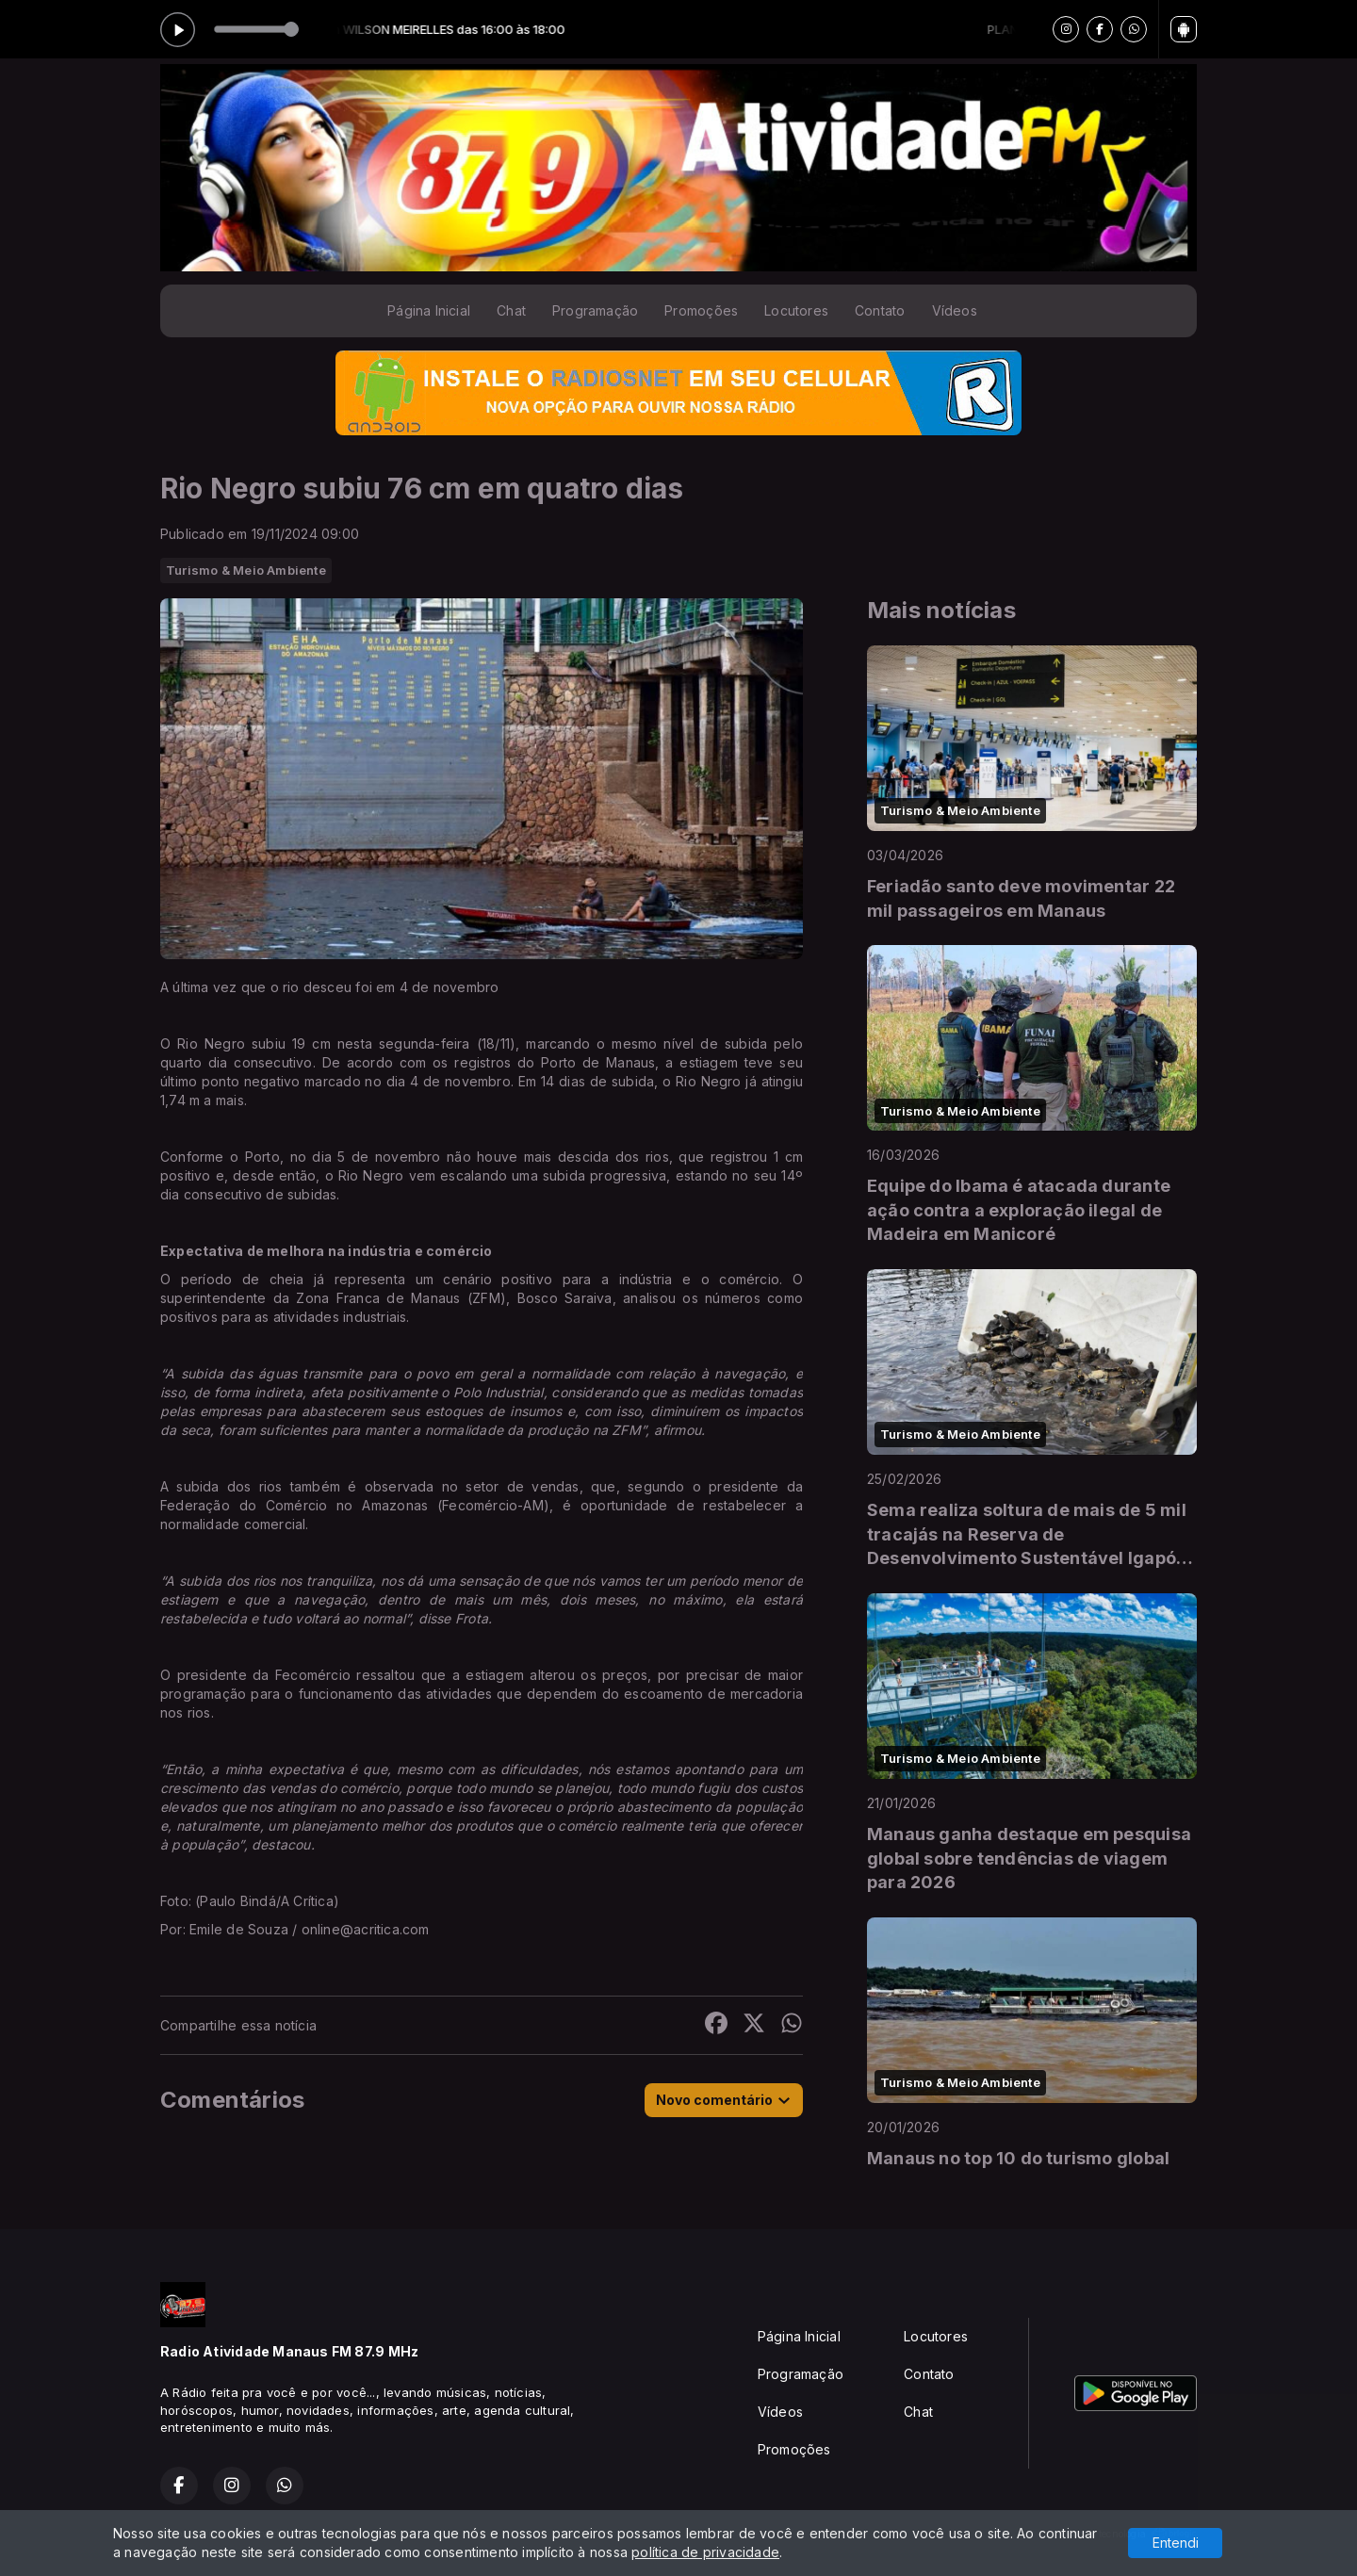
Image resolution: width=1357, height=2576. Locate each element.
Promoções (701, 310)
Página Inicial (428, 310)
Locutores (796, 310)
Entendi (1176, 2543)
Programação (595, 310)
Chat (511, 310)
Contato (880, 310)
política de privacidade (705, 2552)
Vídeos (954, 310)
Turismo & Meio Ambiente (246, 570)
